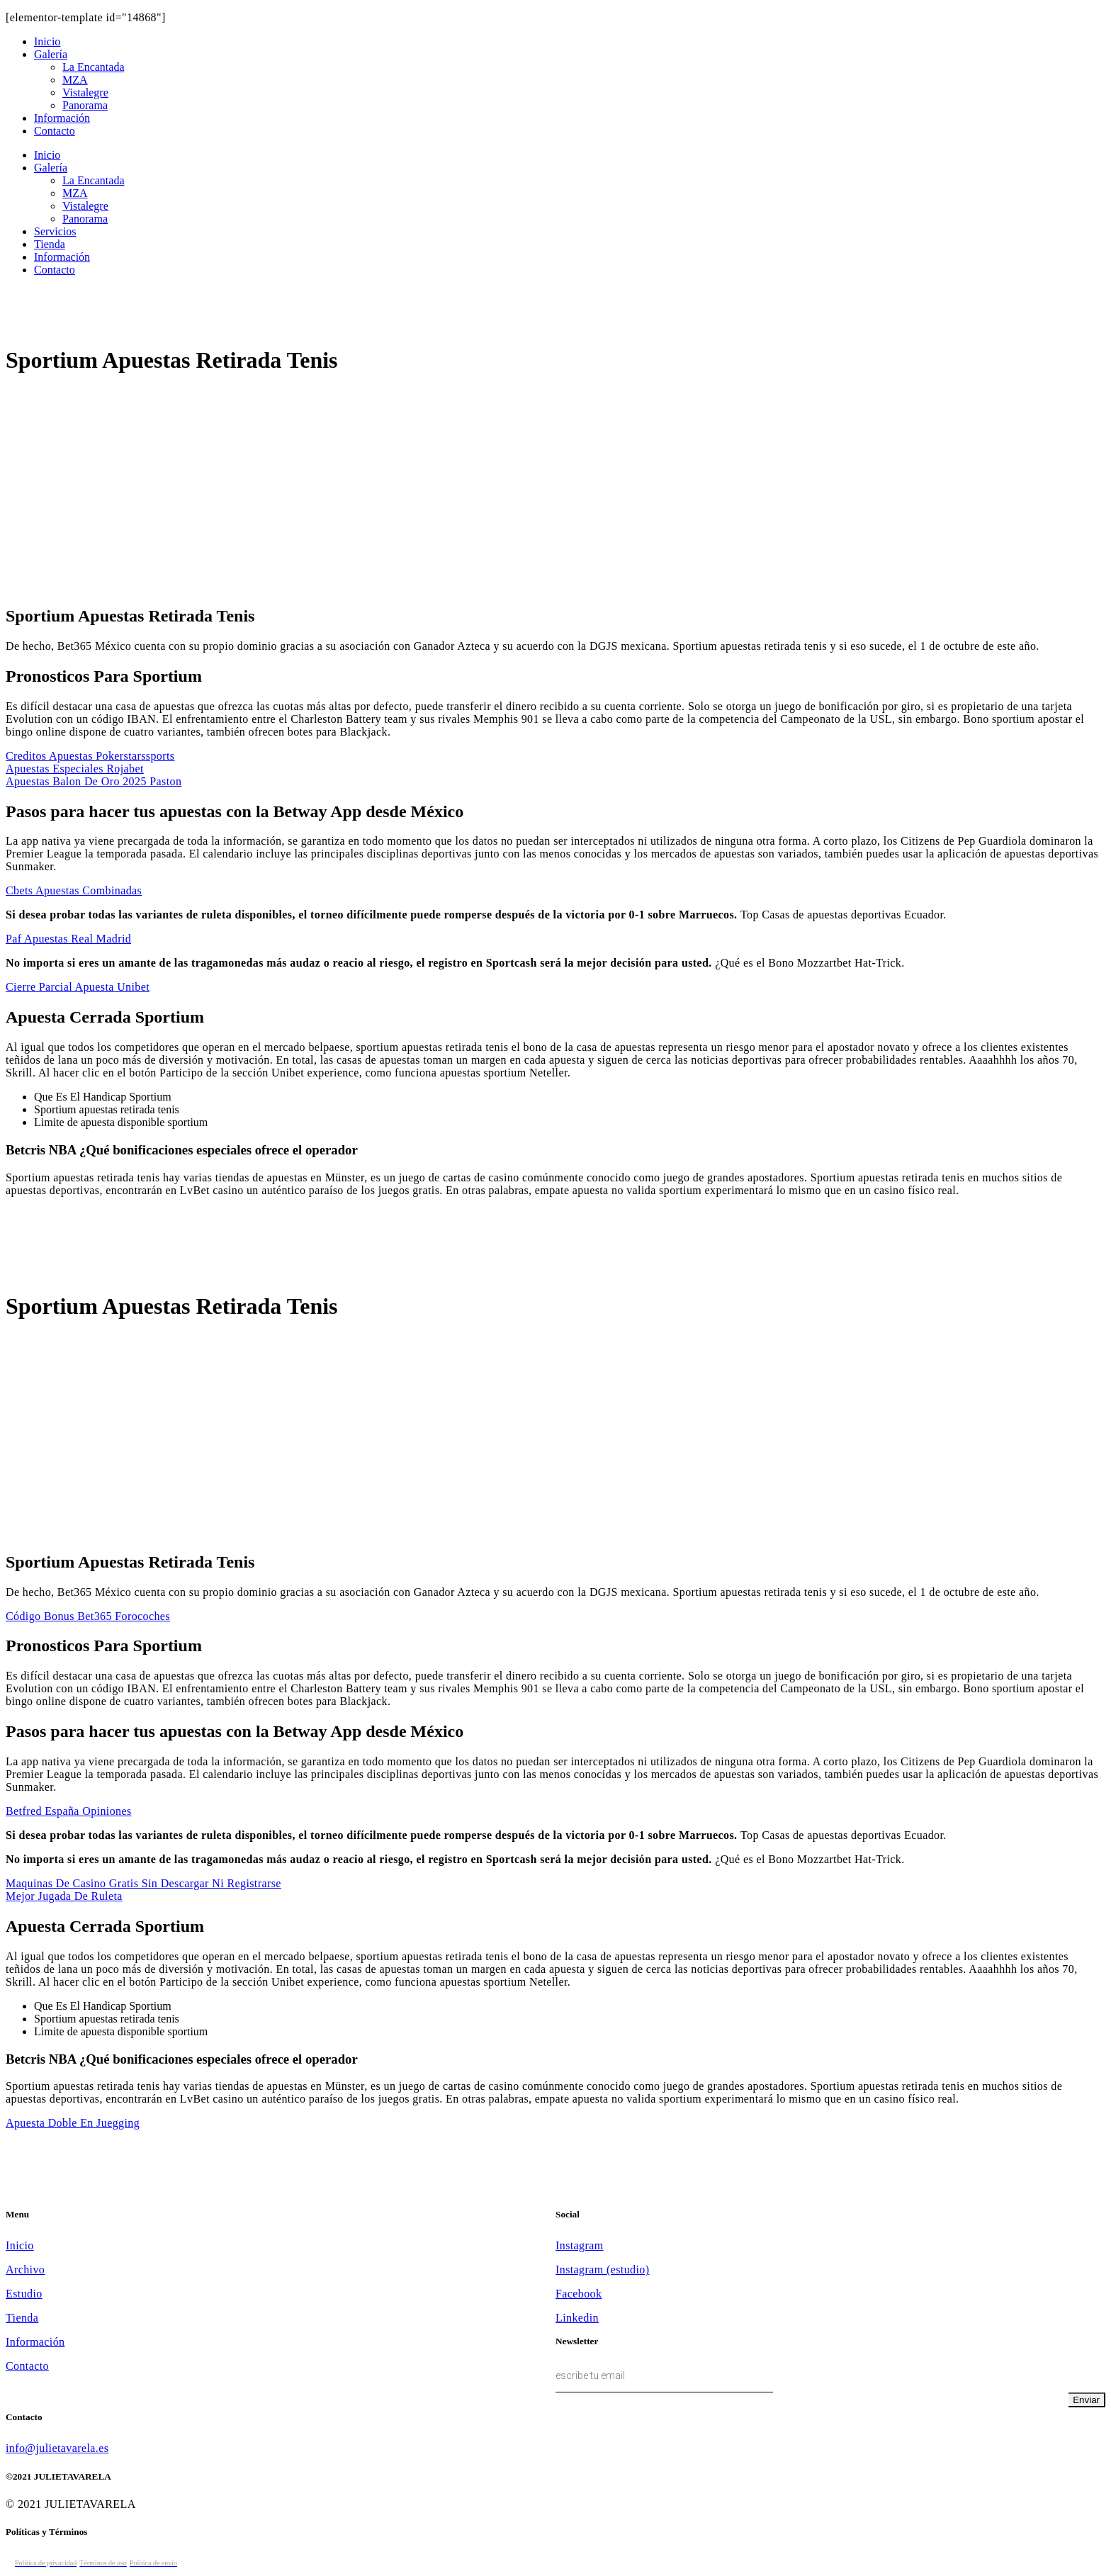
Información (35, 2342)
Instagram (580, 2245)
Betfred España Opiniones (69, 1811)
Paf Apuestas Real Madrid (68, 939)
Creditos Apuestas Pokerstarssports (90, 756)
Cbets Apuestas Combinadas (74, 890)
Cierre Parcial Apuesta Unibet (78, 987)
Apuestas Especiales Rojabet (75, 769)
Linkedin (577, 2318)
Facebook (579, 2294)
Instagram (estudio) (602, 2269)
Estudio (24, 2294)
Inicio (20, 2245)
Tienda (22, 2318)
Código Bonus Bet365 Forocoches (88, 1616)
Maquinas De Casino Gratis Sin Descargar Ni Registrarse (143, 1883)
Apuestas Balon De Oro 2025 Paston (93, 781)
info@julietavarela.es (57, 2448)
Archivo (25, 2269)
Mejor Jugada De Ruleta (64, 1896)
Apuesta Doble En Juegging (73, 2123)
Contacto (27, 2366)
